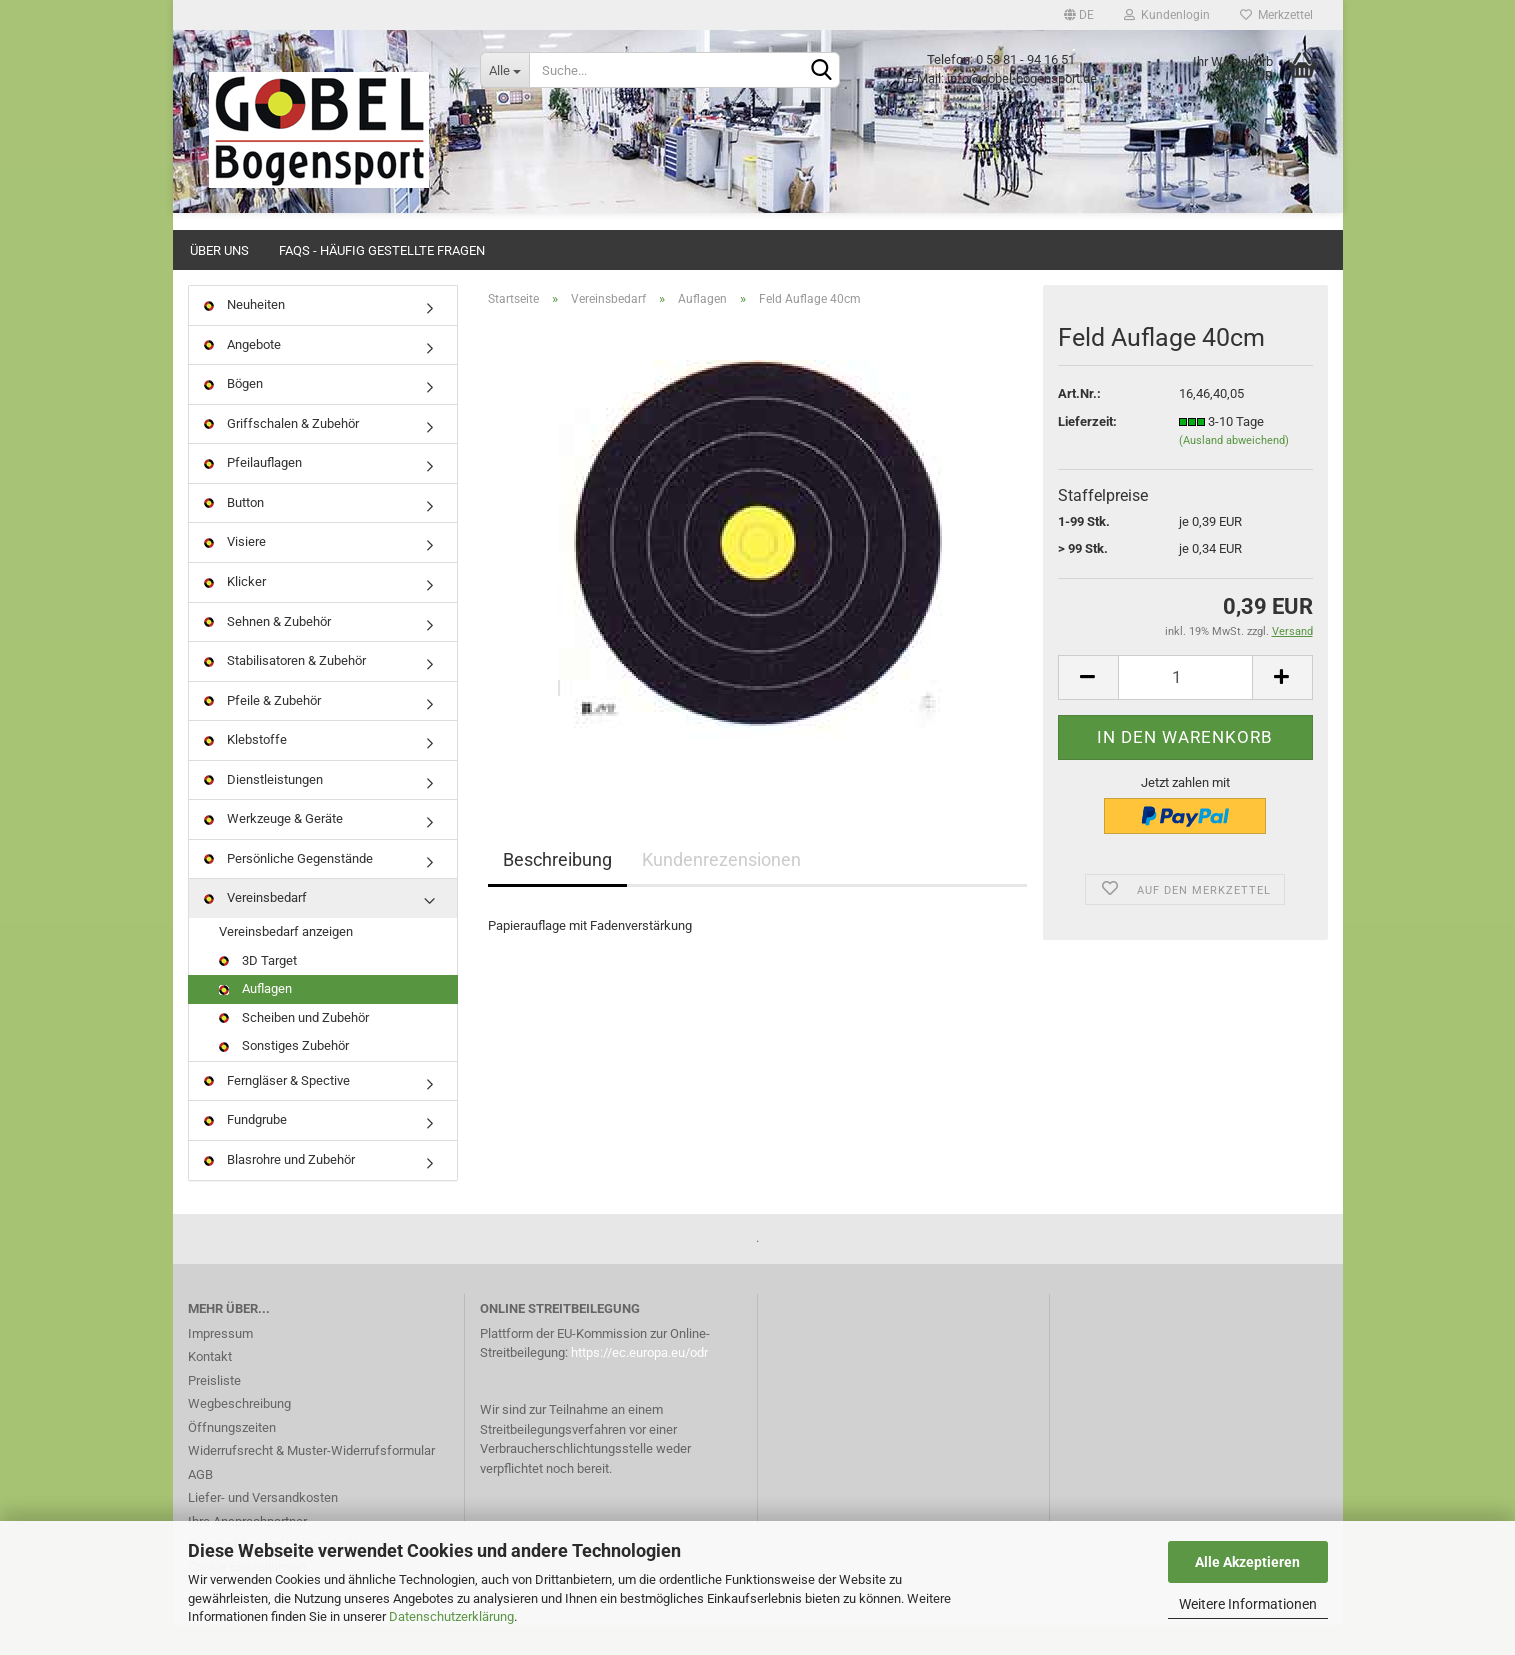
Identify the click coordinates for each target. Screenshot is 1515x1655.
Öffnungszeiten (232, 1457)
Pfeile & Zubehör (262, 730)
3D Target (258, 990)
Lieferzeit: (1087, 451)
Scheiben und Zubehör (294, 1047)
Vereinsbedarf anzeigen (286, 961)
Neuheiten (244, 334)
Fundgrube (245, 1149)
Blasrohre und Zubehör (279, 1189)
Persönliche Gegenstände (288, 888)
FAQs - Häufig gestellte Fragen (382, 250)
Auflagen (255, 1018)
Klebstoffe (245, 769)
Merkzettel (1276, 15)
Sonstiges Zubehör (284, 1075)
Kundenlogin (1167, 15)
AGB (200, 1504)
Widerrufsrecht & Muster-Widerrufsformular (311, 1480)
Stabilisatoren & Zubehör (285, 690)
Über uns (219, 250)
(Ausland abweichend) (1234, 470)
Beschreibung (557, 889)
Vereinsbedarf (255, 927)
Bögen (233, 413)
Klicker (235, 611)
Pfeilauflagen (253, 492)
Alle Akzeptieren (1247, 1562)
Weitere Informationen (1248, 1604)
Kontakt (210, 1386)
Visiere (235, 571)
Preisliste (214, 1410)
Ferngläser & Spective (277, 1110)
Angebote (242, 374)
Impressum (220, 1363)
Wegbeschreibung (239, 1433)
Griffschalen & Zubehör (281, 453)
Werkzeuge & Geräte (273, 848)
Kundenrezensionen (721, 889)
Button (234, 532)
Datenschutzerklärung (451, 1616)
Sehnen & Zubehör (267, 651)
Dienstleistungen (263, 809)
